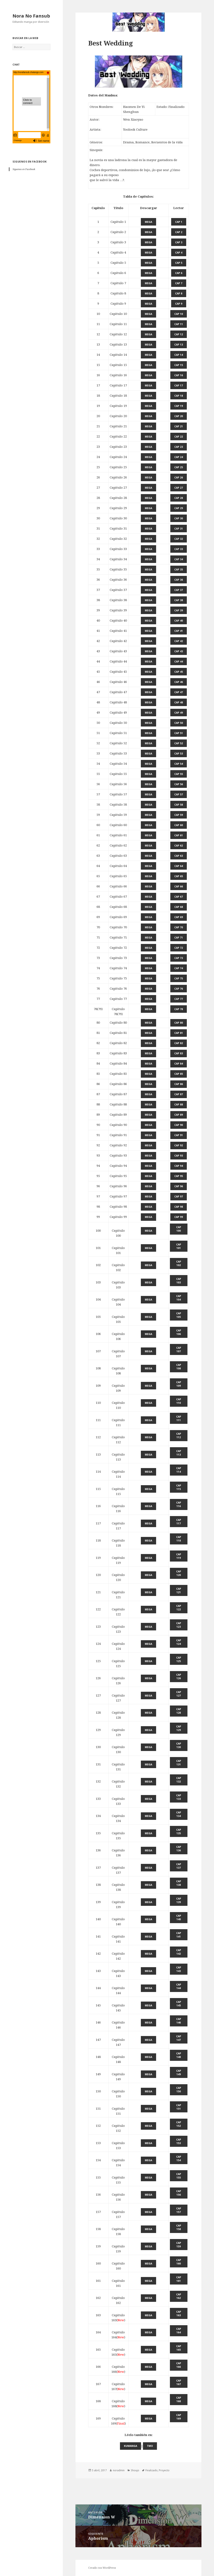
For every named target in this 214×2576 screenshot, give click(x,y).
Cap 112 (178, 1435)
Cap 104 (178, 1297)
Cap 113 (178, 1452)
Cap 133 (178, 1797)
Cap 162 (178, 2296)
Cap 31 (178, 528)
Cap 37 (178, 590)
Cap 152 (178, 2124)
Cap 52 (178, 743)
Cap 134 (178, 1814)
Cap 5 (178, 263)
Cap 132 (178, 1779)
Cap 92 (178, 1145)
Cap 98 (178, 1207)
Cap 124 (178, 1642)
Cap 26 (178, 477)
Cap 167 (178, 2382)
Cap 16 (178, 375)
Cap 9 (178, 303)
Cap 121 (178, 1590)
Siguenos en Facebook (30, 161)
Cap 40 (178, 620)
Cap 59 (178, 815)
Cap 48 (178, 702)
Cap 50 (178, 723)
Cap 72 (178, 948)
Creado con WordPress (102, 2568)
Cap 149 (178, 2072)
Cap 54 (178, 764)
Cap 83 (178, 1053)
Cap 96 (178, 1186)
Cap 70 (178, 927)
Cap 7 (178, 283)
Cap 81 (178, 1033)
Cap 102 (178, 1263)
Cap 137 (178, 1866)
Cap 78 (178, 1009)
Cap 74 (178, 968)
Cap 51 (178, 733)
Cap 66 (178, 886)
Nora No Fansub (31, 16)
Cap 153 (178, 2141)
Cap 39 (178, 610)
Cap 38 (178, 600)
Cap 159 (178, 2244)
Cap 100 (178, 1228)
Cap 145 (178, 2003)
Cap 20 (178, 416)
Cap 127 (178, 1693)
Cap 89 (178, 1114)
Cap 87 (178, 1094)
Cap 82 (178, 1043)
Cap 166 (178, 2365)
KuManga (130, 2446)
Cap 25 (178, 467)
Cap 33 (178, 549)
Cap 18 (178, 395)
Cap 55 (178, 774)
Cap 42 (178, 641)
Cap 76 (178, 988)
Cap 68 (178, 907)
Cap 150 (178, 2089)
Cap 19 (178, 406)
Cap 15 (178, 365)
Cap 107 (178, 1349)
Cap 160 (178, 2261)
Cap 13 (178, 344)
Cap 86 (178, 1084)
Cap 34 (178, 559)
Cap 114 (178, 1469)
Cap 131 (178, 1762)
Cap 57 (178, 794)
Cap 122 (178, 1607)
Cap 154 (178, 2158)
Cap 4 (178, 252)
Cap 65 (178, 876)
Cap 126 (178, 1676)
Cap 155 (178, 2175)
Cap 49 (178, 712)
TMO (150, 2446)
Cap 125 (178, 1659)
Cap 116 (178, 1504)
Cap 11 (178, 324)
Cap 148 (178, 2055)
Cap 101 (178, 1246)
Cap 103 (178, 1280)
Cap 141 (178, 1934)
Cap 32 (178, 539)
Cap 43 (178, 651)
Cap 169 (178, 2416)
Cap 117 (178, 1521)
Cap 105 (178, 1315)
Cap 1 (178, 222)
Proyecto (164, 2470)
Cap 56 (178, 784)
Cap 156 (178, 2192)
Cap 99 (178, 1217)
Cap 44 (178, 661)
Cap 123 (178, 1625)
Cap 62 (178, 845)
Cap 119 (178, 1556)
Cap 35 (178, 569)
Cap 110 (178, 1401)
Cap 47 (178, 692)
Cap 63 (178, 856)
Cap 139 (178, 1900)
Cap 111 (178, 1418)
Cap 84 (178, 1063)
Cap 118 (178, 1538)
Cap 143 (178, 1969)
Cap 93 (178, 1155)
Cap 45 (178, 672)
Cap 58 (178, 804)
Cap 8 (178, 293)
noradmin (119, 2470)
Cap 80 (178, 1022)
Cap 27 (178, 487)
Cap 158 (178, 2227)
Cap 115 (178, 1487)
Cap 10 (178, 314)
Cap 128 (178, 1710)
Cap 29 (178, 508)
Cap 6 (178, 273)
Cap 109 (178, 1384)
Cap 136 (178, 1848)
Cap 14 (178, 355)
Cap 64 (178, 866)
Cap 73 (178, 958)
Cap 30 (178, 518)
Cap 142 (178, 1951)
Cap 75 (178, 978)
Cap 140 (178, 1917)
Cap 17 (178, 385)
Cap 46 (178, 682)
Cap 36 (178, 580)
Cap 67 (178, 896)
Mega (148, 222)
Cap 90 (178, 1125)
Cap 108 (178, 1366)
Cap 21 (178, 426)
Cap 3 (178, 242)
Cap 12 (178, 334)
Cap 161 (178, 2279)
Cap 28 (178, 498)
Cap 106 (178, 1332)
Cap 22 (178, 436)
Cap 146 (178, 2020)
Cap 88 (178, 1104)
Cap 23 (178, 447)
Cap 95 (178, 1176)
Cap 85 (178, 1074)
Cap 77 (178, 999)
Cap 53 (178, 753)
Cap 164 (178, 2330)
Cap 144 (178, 1986)
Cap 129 (178, 1728)
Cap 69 (178, 917)
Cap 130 (178, 1745)
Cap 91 (178, 1135)
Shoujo (135, 2470)
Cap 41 (178, 631)
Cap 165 (178, 2347)
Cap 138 (178, 1883)
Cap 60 (178, 825)
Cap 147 (178, 2038)
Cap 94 (178, 1166)
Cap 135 (178, 1831)
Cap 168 (178, 2399)
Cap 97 (178, 1196)
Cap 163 (178, 2313)
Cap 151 (178, 2107)
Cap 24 (178, 457)
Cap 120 (178, 1573)
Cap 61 (178, 835)
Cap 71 (178, 937)
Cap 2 (178, 232)
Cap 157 (178, 2210)
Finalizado (151, 2470)
